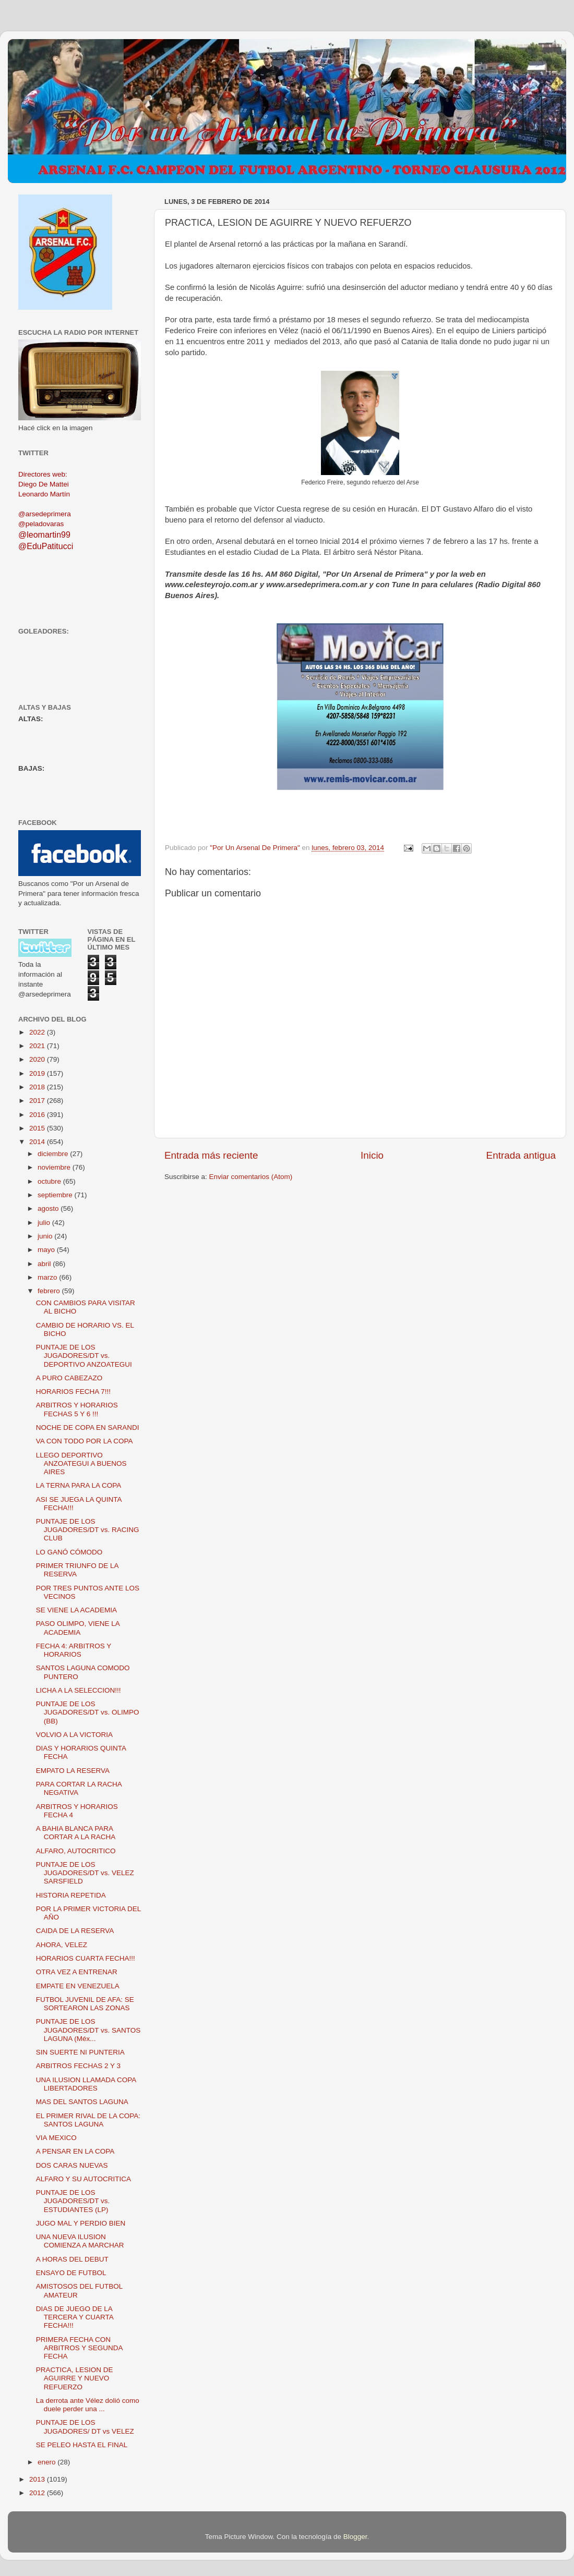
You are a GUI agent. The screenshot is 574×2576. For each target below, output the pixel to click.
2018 (38, 1087)
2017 (38, 1100)
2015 (38, 1128)
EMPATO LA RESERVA (73, 1771)
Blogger (355, 2537)
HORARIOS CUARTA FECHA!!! (85, 1958)
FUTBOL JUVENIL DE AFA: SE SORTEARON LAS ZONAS (85, 2004)
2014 (38, 1142)
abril (45, 1264)
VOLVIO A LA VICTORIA (74, 1735)
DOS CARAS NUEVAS (72, 2165)
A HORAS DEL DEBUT (72, 2259)
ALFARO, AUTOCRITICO (76, 1851)
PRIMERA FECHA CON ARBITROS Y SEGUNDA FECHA (79, 2348)
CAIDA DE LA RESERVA (75, 1931)
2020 (38, 1059)
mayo (47, 1250)
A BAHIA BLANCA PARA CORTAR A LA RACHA (76, 1833)
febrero (50, 1291)
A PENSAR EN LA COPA (75, 2151)
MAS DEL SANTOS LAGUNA (82, 2102)
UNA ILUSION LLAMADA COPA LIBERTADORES (86, 2084)
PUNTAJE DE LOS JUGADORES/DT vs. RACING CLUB (87, 1529)
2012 (38, 2493)
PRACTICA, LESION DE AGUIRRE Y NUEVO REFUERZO (74, 2378)
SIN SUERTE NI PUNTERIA (80, 2052)
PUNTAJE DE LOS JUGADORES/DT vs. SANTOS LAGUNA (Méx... (88, 2030)
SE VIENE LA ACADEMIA (76, 1610)
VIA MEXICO (56, 2138)
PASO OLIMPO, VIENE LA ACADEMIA (77, 1628)
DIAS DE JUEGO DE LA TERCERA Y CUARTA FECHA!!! (74, 2317)
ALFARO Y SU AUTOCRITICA (83, 2179)
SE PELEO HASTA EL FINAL (82, 2445)
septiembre (56, 1195)
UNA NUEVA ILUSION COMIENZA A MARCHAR (80, 2241)
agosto (49, 1208)
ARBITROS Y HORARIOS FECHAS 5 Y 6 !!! (77, 1409)
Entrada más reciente (211, 1155)
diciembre (54, 1154)
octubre (50, 1181)
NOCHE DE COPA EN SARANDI (87, 1427)
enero (47, 2462)
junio (46, 1236)
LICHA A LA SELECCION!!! (78, 1690)
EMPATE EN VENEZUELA (77, 1986)
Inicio (372, 1155)
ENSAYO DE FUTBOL (71, 2273)
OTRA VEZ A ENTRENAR (76, 1972)
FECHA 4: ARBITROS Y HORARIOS (73, 1650)
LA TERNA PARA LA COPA (79, 1485)
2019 (38, 1073)
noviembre (55, 1167)
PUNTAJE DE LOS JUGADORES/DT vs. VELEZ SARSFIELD (85, 1873)
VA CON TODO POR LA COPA (84, 1441)
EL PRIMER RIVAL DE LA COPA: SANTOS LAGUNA (88, 2120)
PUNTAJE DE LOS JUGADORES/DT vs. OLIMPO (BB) (87, 1712)
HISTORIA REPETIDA (71, 1895)
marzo (48, 1277)
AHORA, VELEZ (61, 1945)
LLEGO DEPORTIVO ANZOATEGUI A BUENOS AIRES (81, 1463)
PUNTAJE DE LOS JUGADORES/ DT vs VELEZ (85, 2427)
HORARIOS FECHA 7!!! (73, 1391)
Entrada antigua (521, 1155)
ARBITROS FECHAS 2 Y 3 (78, 2066)
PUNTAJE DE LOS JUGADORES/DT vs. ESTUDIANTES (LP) (73, 2201)
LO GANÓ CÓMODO (69, 1552)
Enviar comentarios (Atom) (251, 1177)
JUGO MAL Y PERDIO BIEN (81, 2223)
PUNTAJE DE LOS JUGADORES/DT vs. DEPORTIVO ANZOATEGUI (84, 1355)
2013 (38, 2479)
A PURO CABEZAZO (69, 1378)
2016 (38, 1115)
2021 (38, 1046)
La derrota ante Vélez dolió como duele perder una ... (87, 2405)
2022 (38, 1032)
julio (45, 1222)
